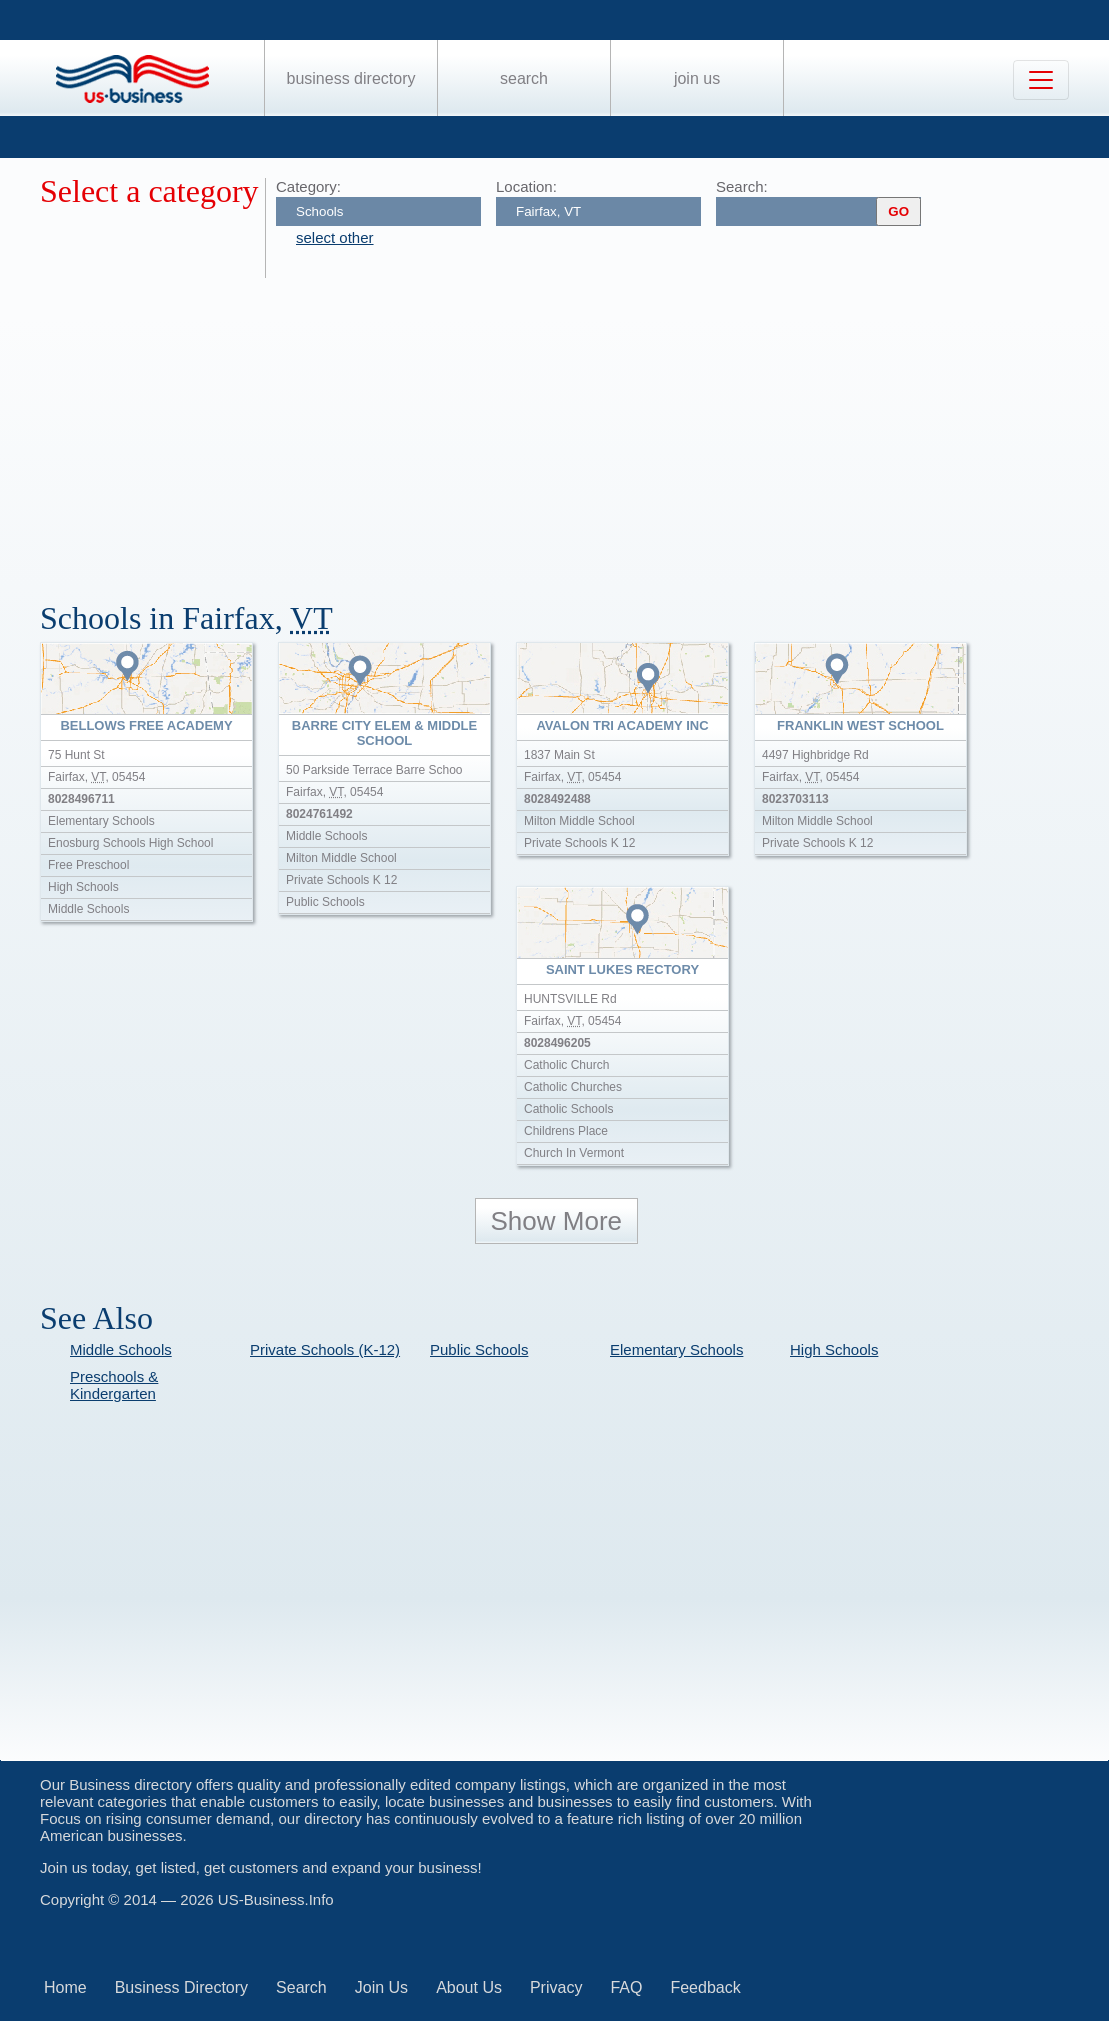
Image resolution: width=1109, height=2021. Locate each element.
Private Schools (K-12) (325, 1349)
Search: (742, 186)
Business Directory (351, 78)
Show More (557, 1221)
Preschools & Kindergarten (114, 1385)
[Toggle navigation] (1041, 80)
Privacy (556, 1987)
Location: (526, 186)
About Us (469, 1987)
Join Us (697, 78)
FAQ (626, 1987)
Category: (308, 186)
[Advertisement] (574, 428)
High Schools (834, 1349)
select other (335, 237)
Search (524, 78)
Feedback (705, 1987)
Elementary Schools (676, 1349)
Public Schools (479, 1349)
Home (65, 1987)
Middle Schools (121, 1349)
